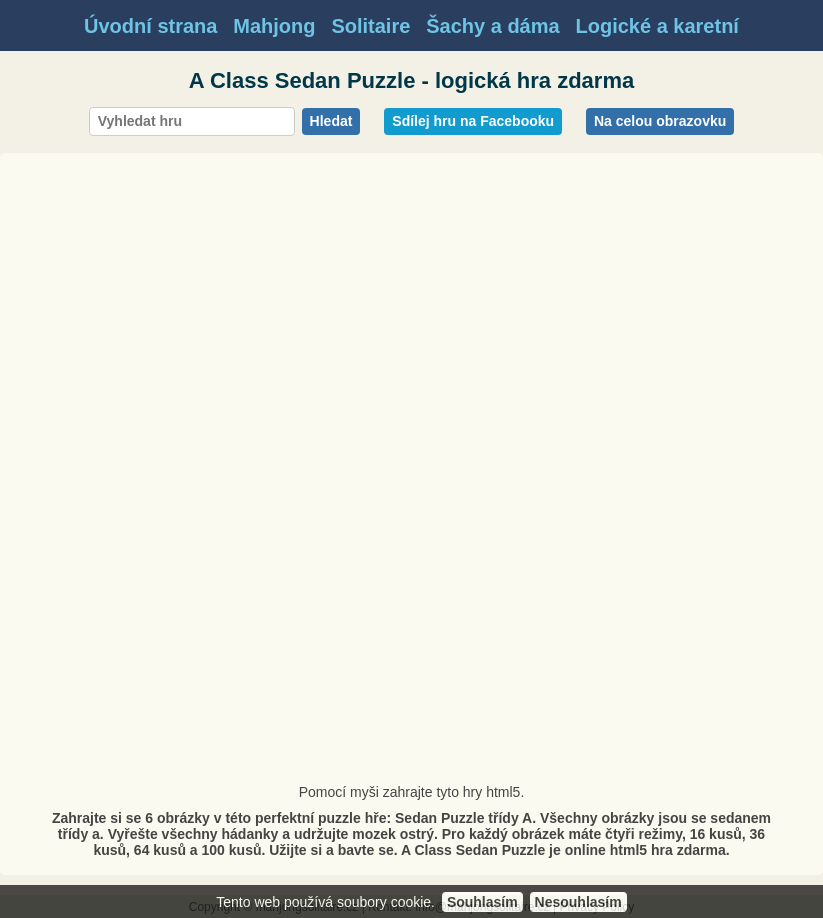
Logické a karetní (657, 26)
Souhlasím (482, 902)
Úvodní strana (150, 26)
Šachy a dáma (492, 26)
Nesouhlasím (578, 902)
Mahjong (274, 26)
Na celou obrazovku (660, 121)
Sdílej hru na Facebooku (473, 121)
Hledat (331, 121)
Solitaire (370, 26)
